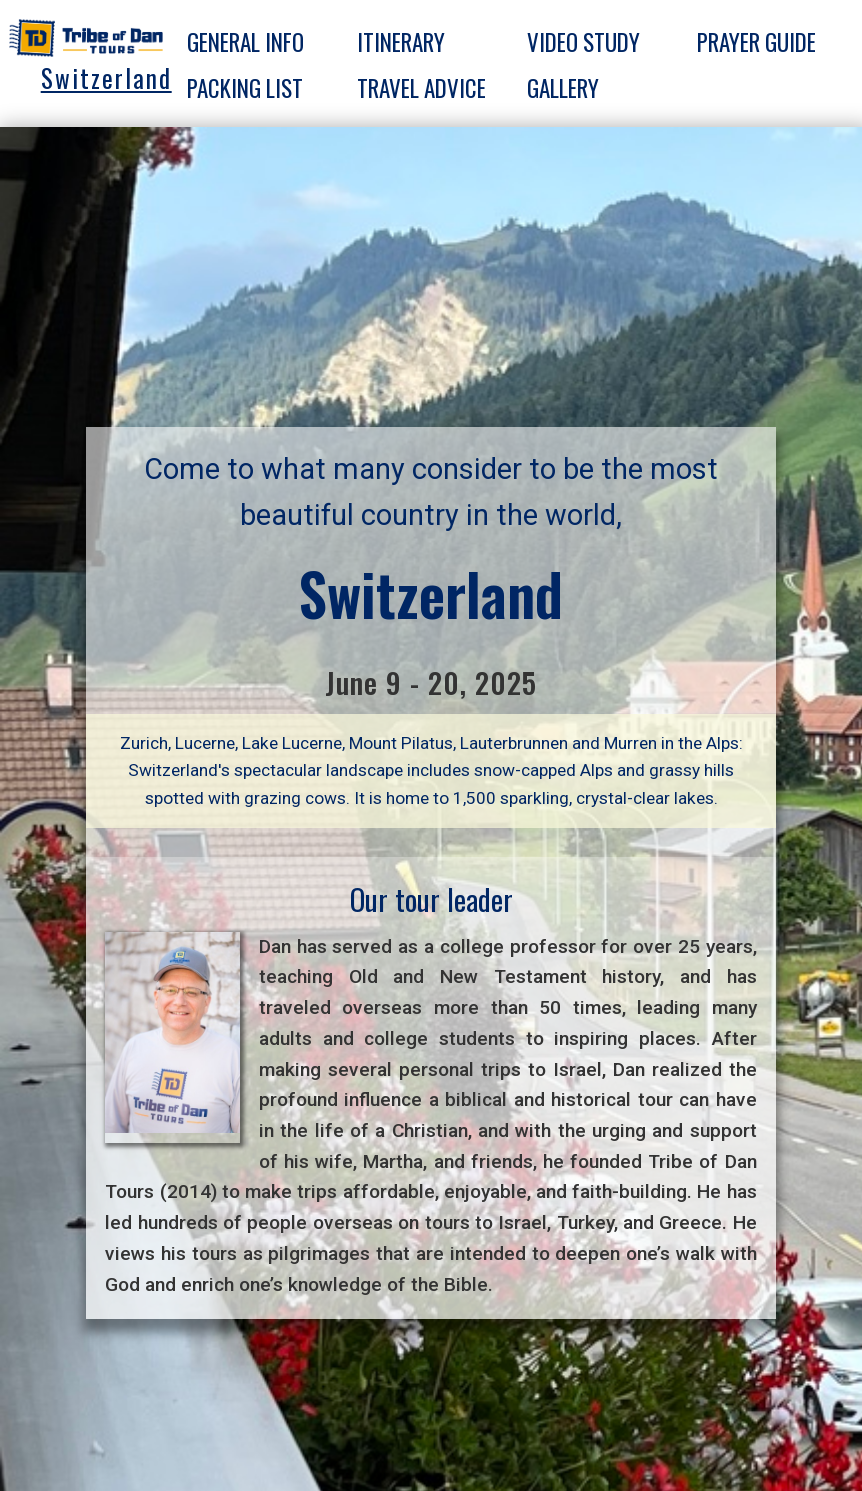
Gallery (563, 88)
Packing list (245, 88)
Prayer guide (756, 42)
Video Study (583, 42)
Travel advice (421, 88)
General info (245, 42)
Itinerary (401, 42)
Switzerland (106, 77)
